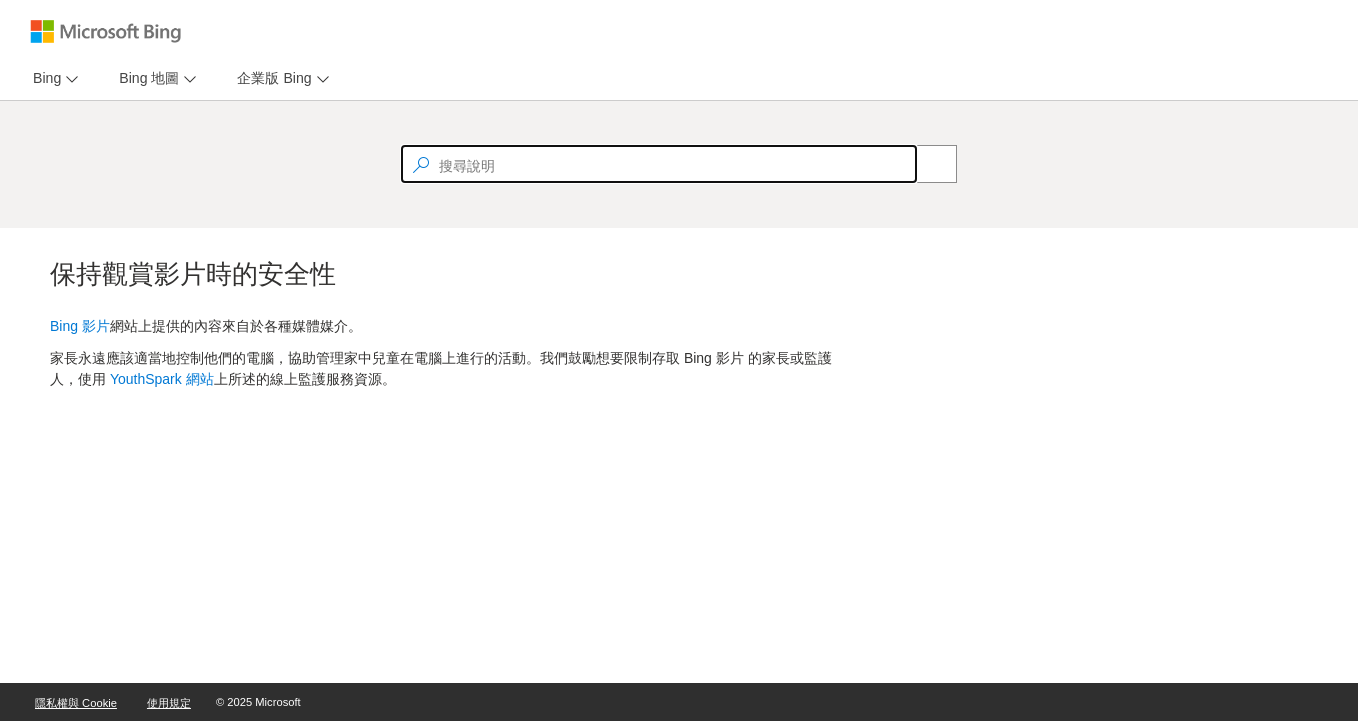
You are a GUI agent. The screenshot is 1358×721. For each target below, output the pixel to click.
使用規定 (169, 703)
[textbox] (659, 164)
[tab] (43, 78)
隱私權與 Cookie (76, 703)
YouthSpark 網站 (162, 379)
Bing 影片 (80, 326)
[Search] (926, 164)
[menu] (53, 78)
